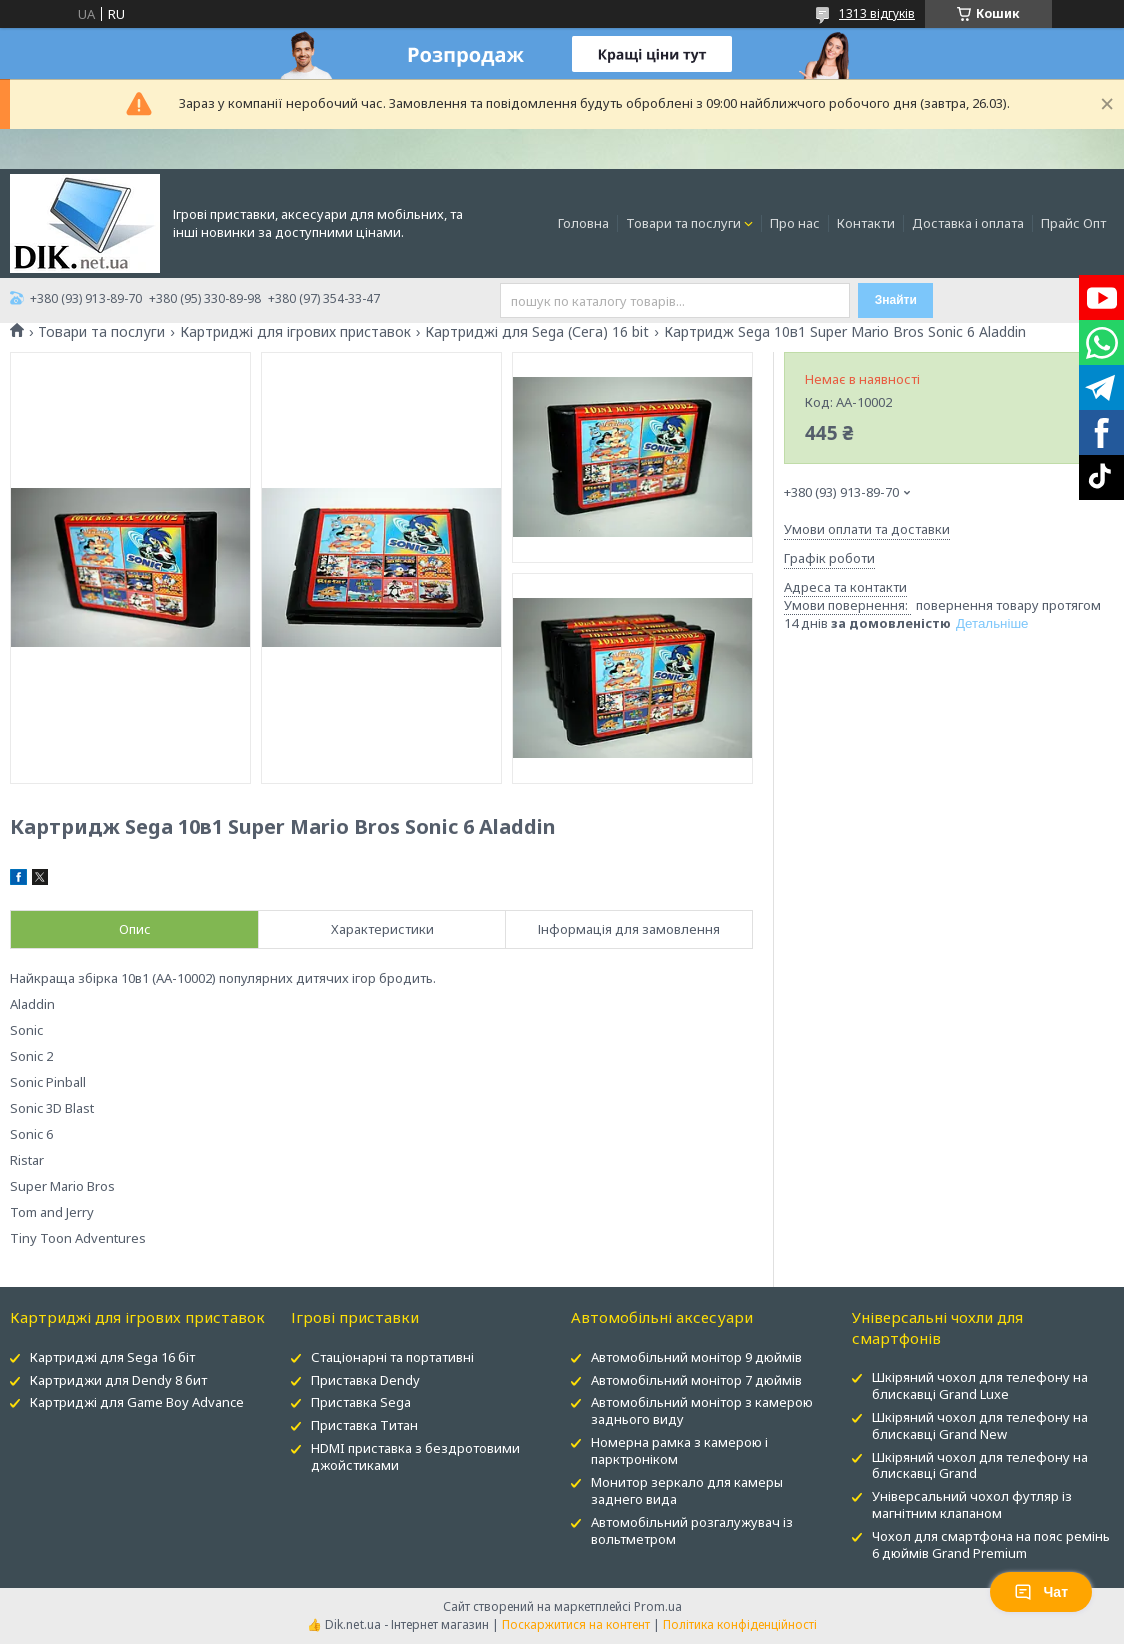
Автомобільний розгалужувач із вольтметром (692, 1530)
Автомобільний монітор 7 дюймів (696, 1380)
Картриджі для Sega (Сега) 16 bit (537, 332)
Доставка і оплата (968, 223)
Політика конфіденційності (740, 1624)
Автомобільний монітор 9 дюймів (696, 1357)
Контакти (866, 223)
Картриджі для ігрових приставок (295, 332)
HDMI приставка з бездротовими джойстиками (415, 1456)
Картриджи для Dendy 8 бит (118, 1380)
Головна (583, 223)
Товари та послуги (683, 223)
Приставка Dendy (365, 1380)
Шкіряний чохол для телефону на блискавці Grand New (980, 1425)
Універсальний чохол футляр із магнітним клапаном (972, 1504)
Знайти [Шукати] (896, 300)
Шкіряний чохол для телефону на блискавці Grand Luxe (980, 1385)
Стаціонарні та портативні (392, 1357)
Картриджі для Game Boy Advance (137, 1402)
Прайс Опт (1073, 223)
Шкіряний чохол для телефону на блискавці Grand (980, 1465)
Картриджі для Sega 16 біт (112, 1357)
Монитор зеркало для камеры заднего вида (687, 1490)
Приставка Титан (364, 1425)
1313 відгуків (877, 13)
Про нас (795, 223)
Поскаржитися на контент (576, 1624)
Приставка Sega (361, 1402)
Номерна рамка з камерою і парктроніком (679, 1450)
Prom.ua (658, 1606)
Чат (1041, 1592)
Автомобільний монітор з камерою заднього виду (702, 1410)
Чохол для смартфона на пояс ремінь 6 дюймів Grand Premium (991, 1544)
